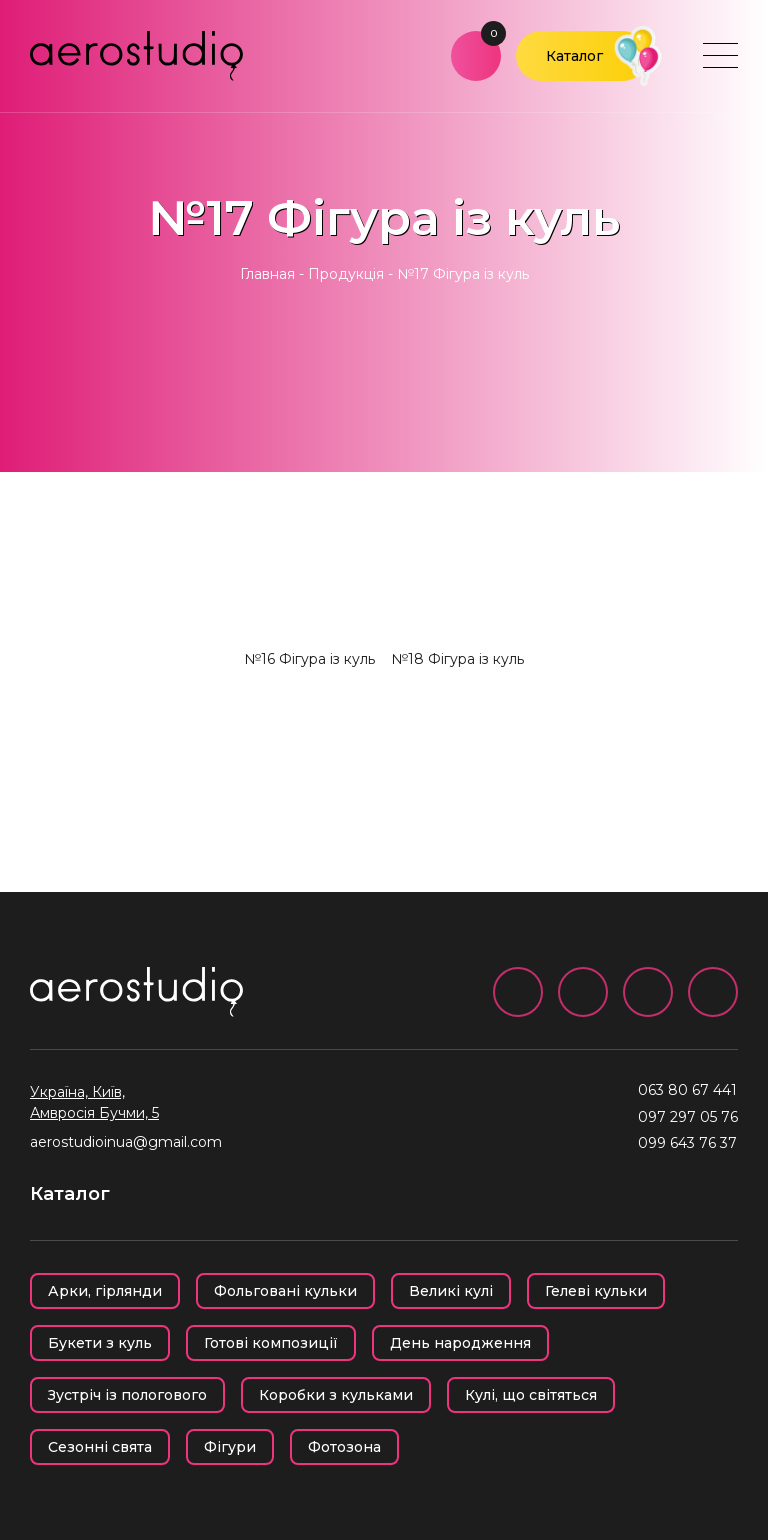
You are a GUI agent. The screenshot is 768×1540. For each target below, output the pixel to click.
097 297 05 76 (688, 1117)
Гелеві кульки (596, 1291)
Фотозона (344, 1447)
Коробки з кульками (336, 1395)
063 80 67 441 (687, 1090)
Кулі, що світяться (531, 1395)
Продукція (346, 274)
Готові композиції (271, 1343)
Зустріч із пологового (127, 1395)
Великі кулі (451, 1291)
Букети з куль (100, 1343)
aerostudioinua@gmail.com (126, 1142)
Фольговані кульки (285, 1291)
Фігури (230, 1447)
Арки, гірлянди (105, 1291)
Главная (267, 274)
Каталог (574, 56)
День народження (460, 1343)
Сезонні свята (100, 1447)
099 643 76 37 (687, 1143)
